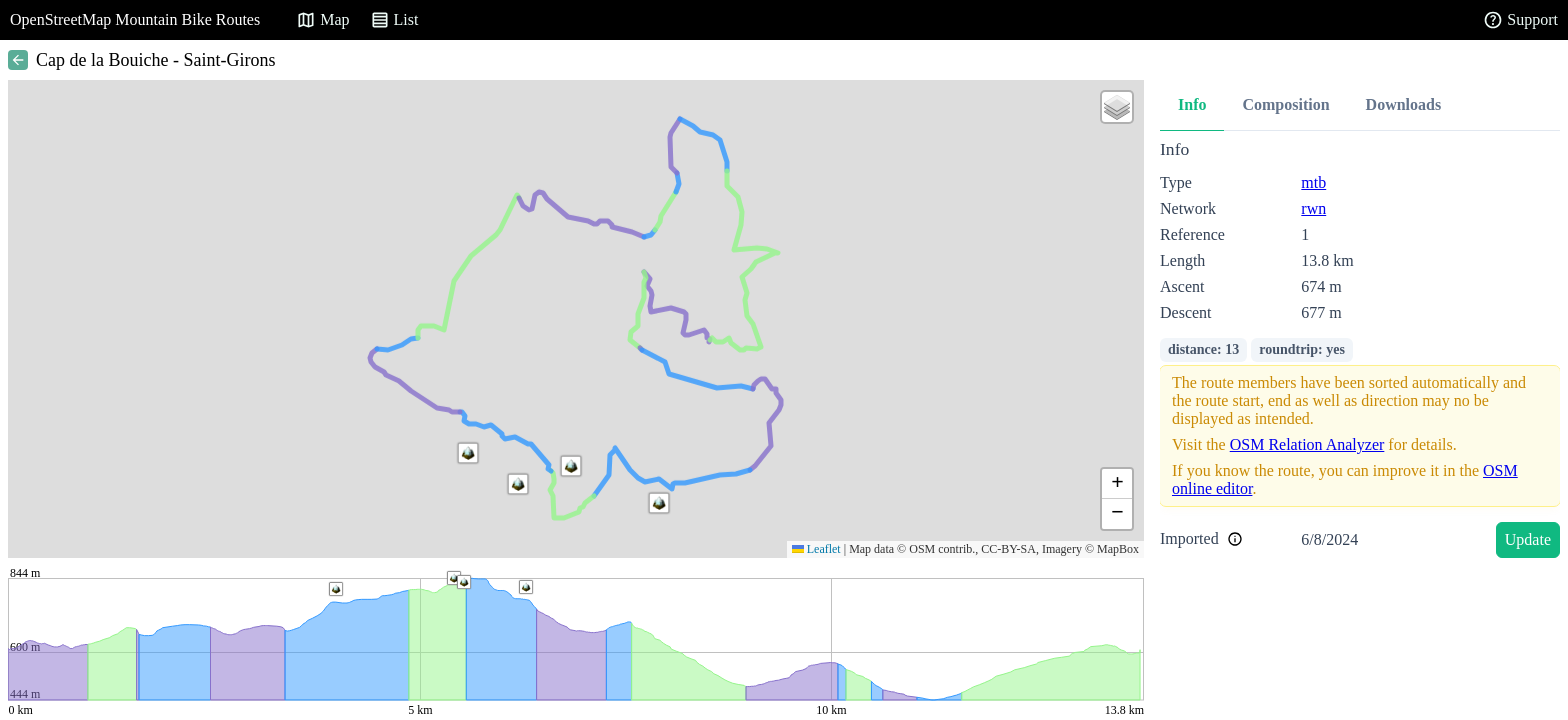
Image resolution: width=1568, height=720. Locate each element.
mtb (1313, 182)
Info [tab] (1192, 104)
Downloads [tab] (1404, 104)
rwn (1313, 208)
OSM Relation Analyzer (1307, 444)
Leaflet (816, 549)
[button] (659, 503)
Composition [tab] (1285, 104)
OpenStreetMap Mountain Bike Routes (135, 19)
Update (1528, 539)
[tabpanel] (1360, 352)
